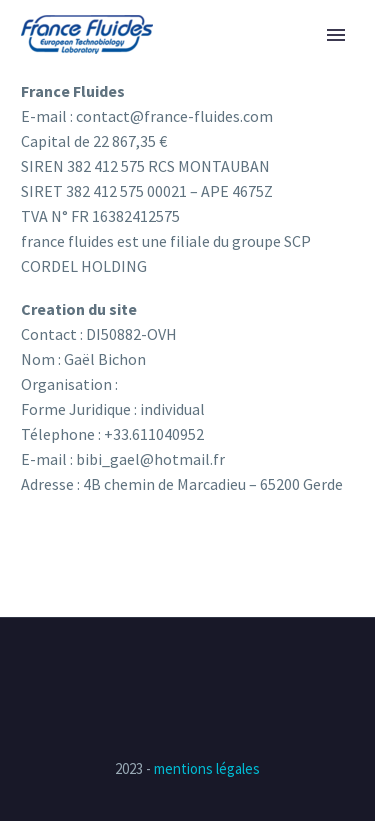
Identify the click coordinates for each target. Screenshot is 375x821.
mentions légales (207, 768)
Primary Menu (336, 35)
